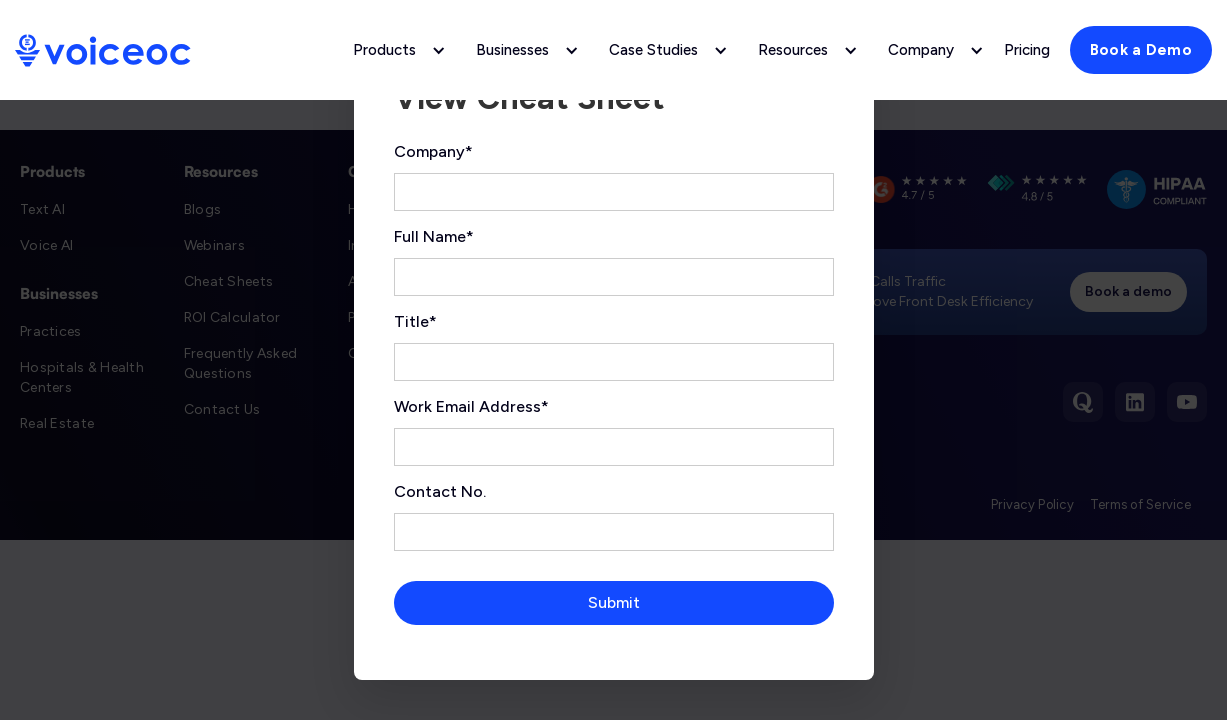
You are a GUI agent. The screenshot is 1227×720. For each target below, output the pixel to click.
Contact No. (440, 491)
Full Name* (434, 236)
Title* (415, 321)
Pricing (1027, 50)
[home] (103, 50)
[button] (394, 50)
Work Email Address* (471, 406)
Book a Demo (1141, 50)
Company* (433, 151)
